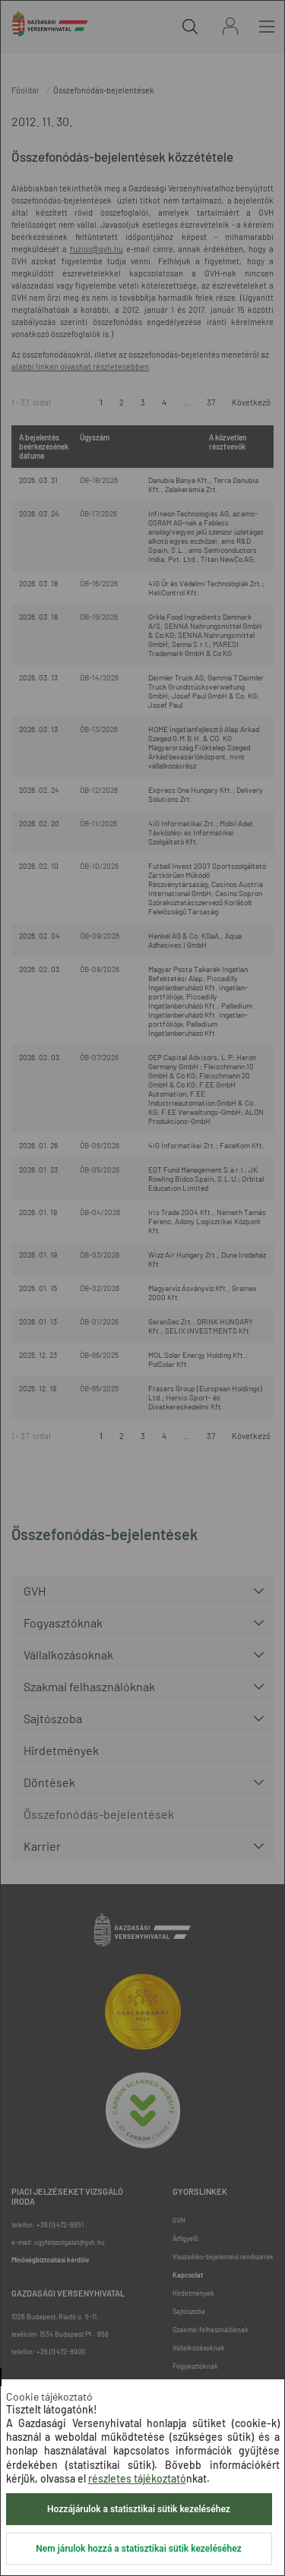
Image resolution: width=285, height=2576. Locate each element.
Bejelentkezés (230, 26)
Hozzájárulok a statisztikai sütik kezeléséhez (138, 2509)
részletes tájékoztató (137, 2478)
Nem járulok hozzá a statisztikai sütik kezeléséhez (138, 2548)
